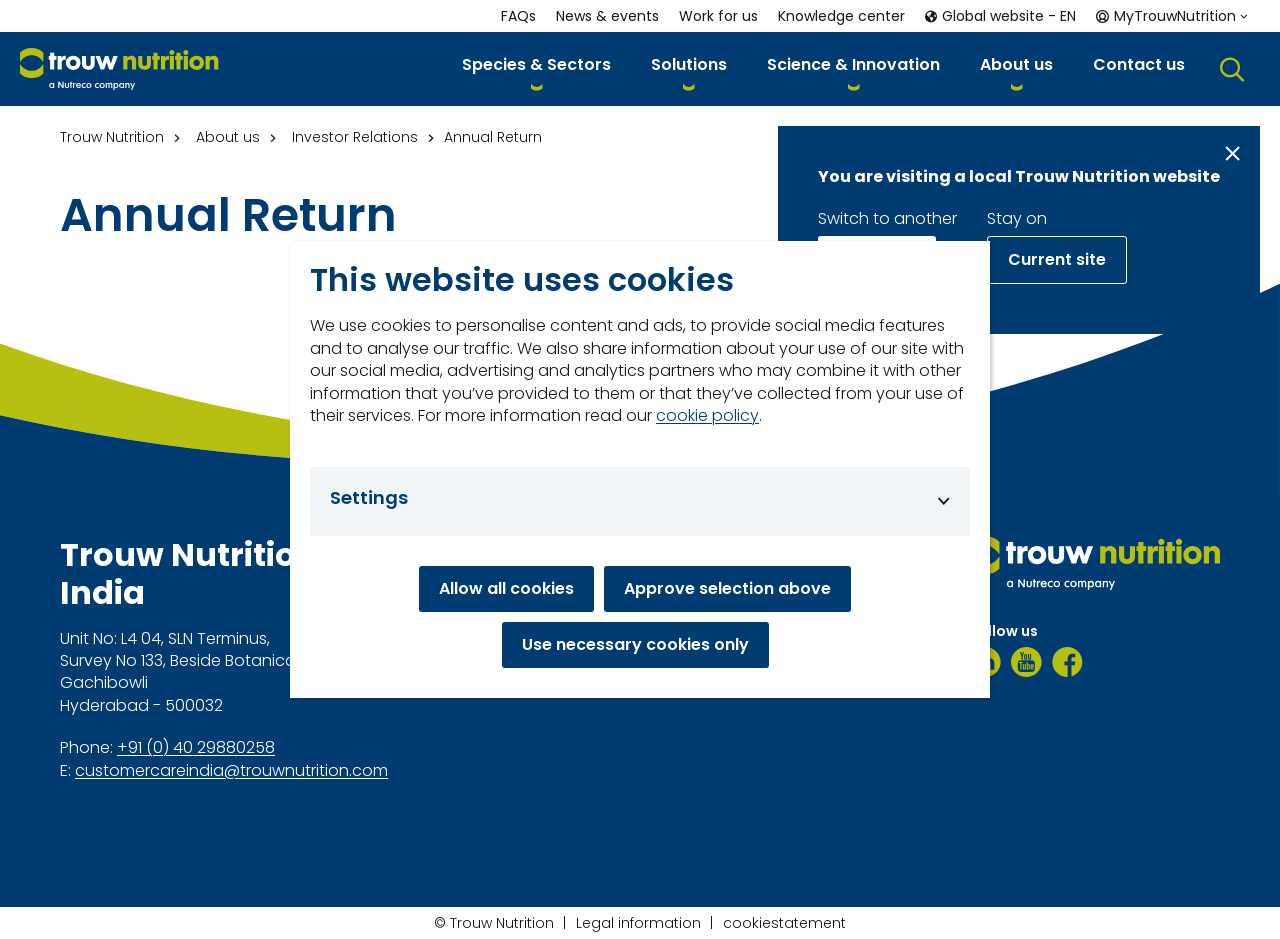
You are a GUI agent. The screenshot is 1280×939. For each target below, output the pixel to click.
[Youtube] (1026, 662)
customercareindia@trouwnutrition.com (231, 771)
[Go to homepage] (119, 69)
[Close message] (1232, 153)
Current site (1057, 259)
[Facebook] (1067, 662)
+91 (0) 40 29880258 (196, 748)
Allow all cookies (506, 588)
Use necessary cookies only (635, 644)
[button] (536, 68)
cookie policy (707, 416)
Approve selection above (727, 588)
